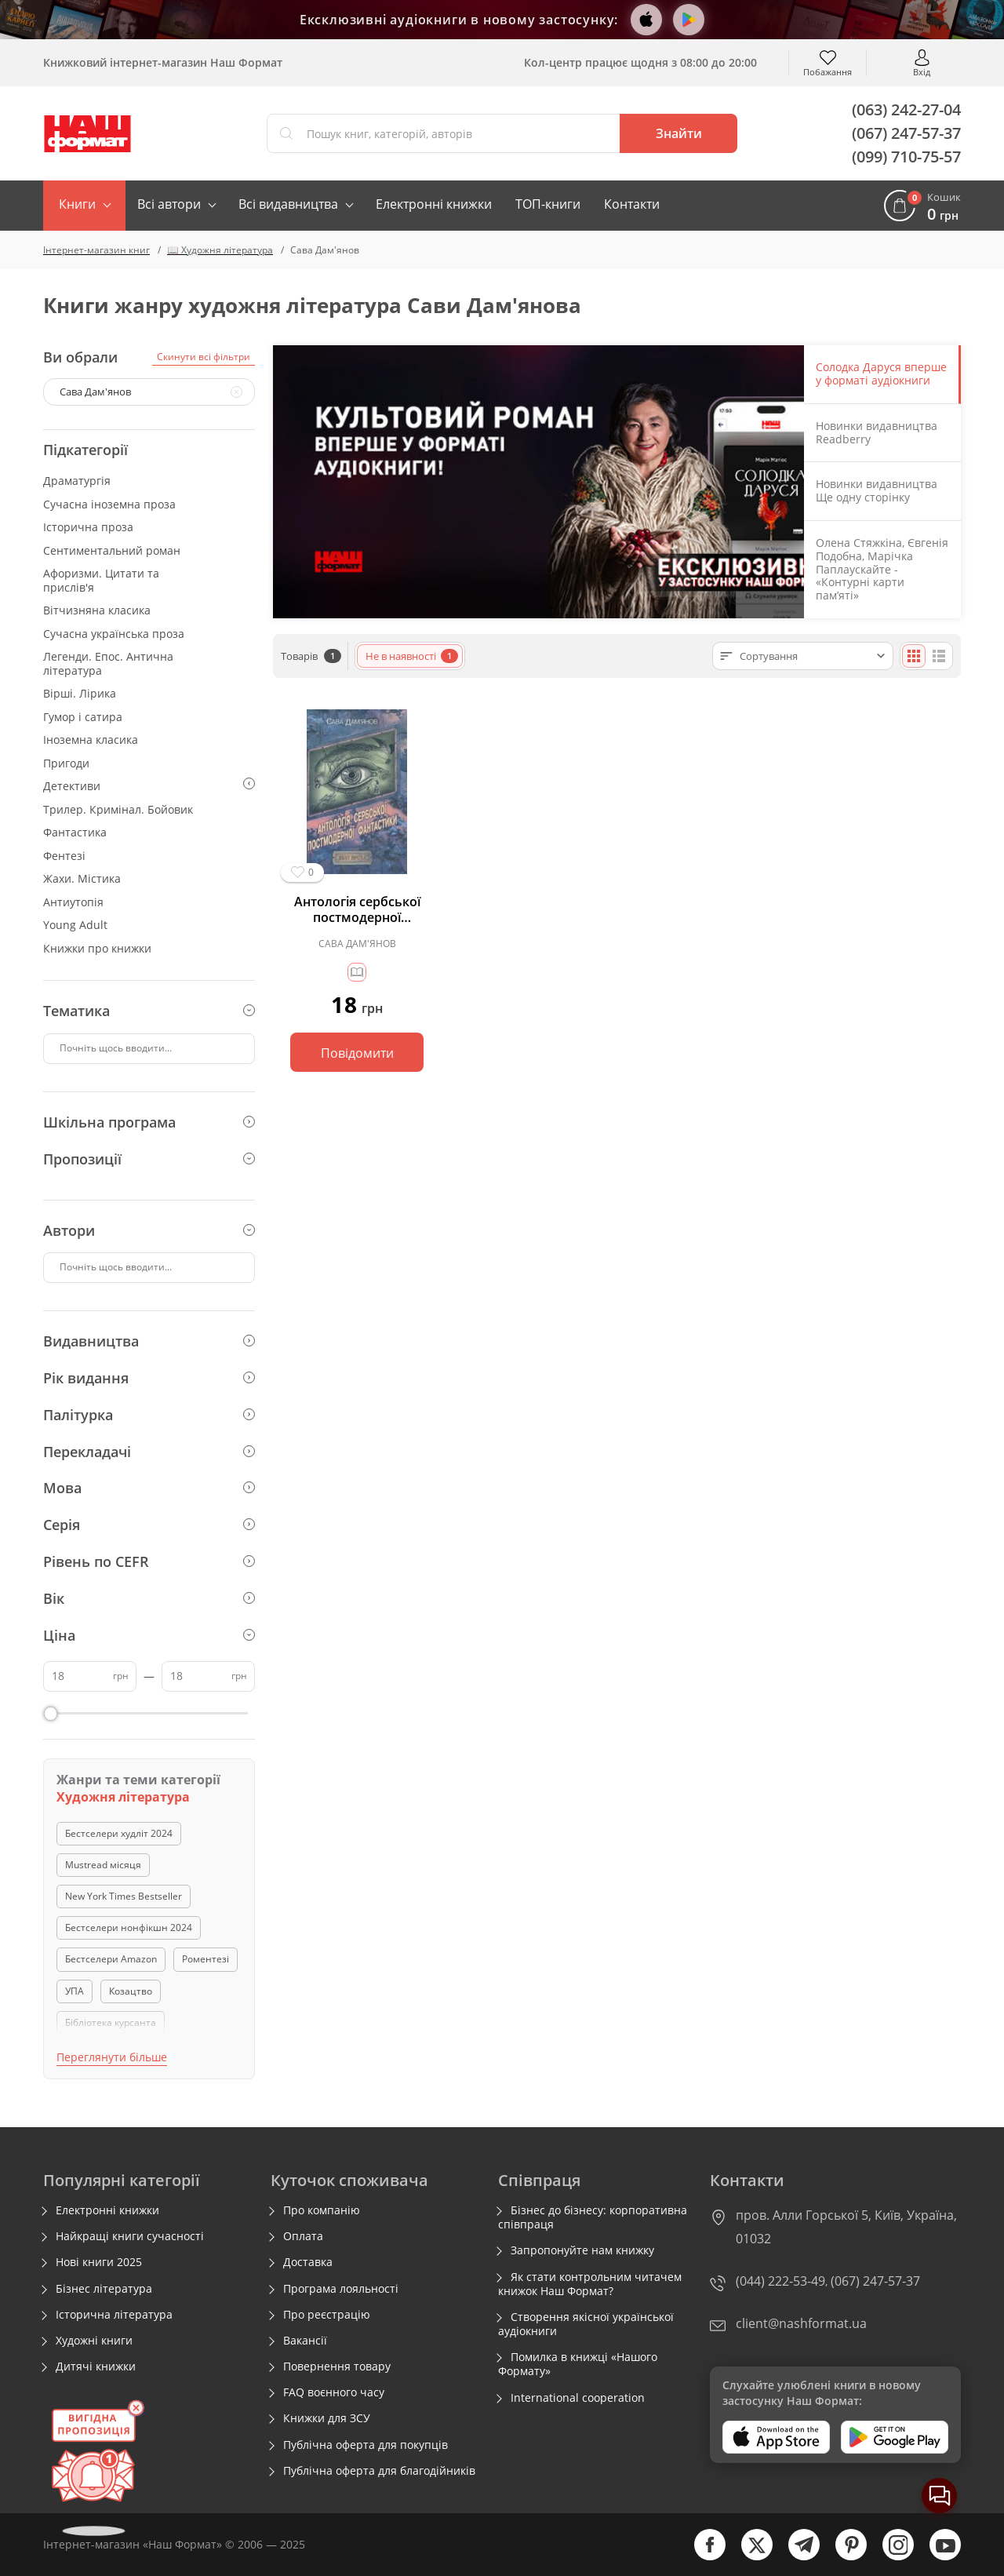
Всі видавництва (288, 204)
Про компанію (321, 2210)
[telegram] (796, 2556)
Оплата (303, 2236)
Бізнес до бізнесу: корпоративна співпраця (592, 2217)
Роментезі (205, 1959)
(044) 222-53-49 (780, 2281)
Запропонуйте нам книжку (582, 2250)
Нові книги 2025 (99, 2262)
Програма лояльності (340, 2289)
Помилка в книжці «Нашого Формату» (577, 2364)
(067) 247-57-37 (906, 133)
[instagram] (890, 2556)
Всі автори (169, 204)
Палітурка (149, 1414)
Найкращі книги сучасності (130, 2236)
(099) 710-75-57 (906, 156)
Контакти (632, 204)
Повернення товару (337, 2366)
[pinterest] (843, 2556)
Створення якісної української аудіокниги (586, 2324)
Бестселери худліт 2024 (119, 1833)
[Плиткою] (914, 656)
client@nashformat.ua (801, 2323)
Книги (77, 204)
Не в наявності (412, 656)
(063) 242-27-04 (906, 109)
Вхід (921, 71)
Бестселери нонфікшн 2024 (128, 1927)
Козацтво (130, 1991)
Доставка (308, 2262)
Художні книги (94, 2341)
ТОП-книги (547, 204)
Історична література (114, 2315)
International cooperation (578, 2398)
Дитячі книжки (96, 2366)
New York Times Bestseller (123, 1896)
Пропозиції (149, 1159)
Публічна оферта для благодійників (379, 2471)
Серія (149, 1524)
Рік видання (149, 1377)
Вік (149, 1598)
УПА (74, 1991)
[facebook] (702, 2556)
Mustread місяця (103, 1864)
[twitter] (749, 2556)
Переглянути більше (111, 2057)
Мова (149, 1487)
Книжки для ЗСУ (326, 2418)
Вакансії (305, 2341)
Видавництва (149, 1341)
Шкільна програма (149, 1122)
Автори (149, 1230)
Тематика (149, 1010)
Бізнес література (104, 2289)
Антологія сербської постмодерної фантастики (357, 909)
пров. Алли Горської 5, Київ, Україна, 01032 (846, 2226)
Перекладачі (149, 1451)
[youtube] (937, 2556)
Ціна (149, 1635)
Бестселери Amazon (111, 1959)
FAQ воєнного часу (333, 2392)
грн (121, 1675)
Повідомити (357, 1053)
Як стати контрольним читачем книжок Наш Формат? (590, 2284)
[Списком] (939, 656)
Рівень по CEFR (149, 1561)
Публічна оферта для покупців (365, 2445)
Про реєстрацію (326, 2315)
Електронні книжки (434, 204)
